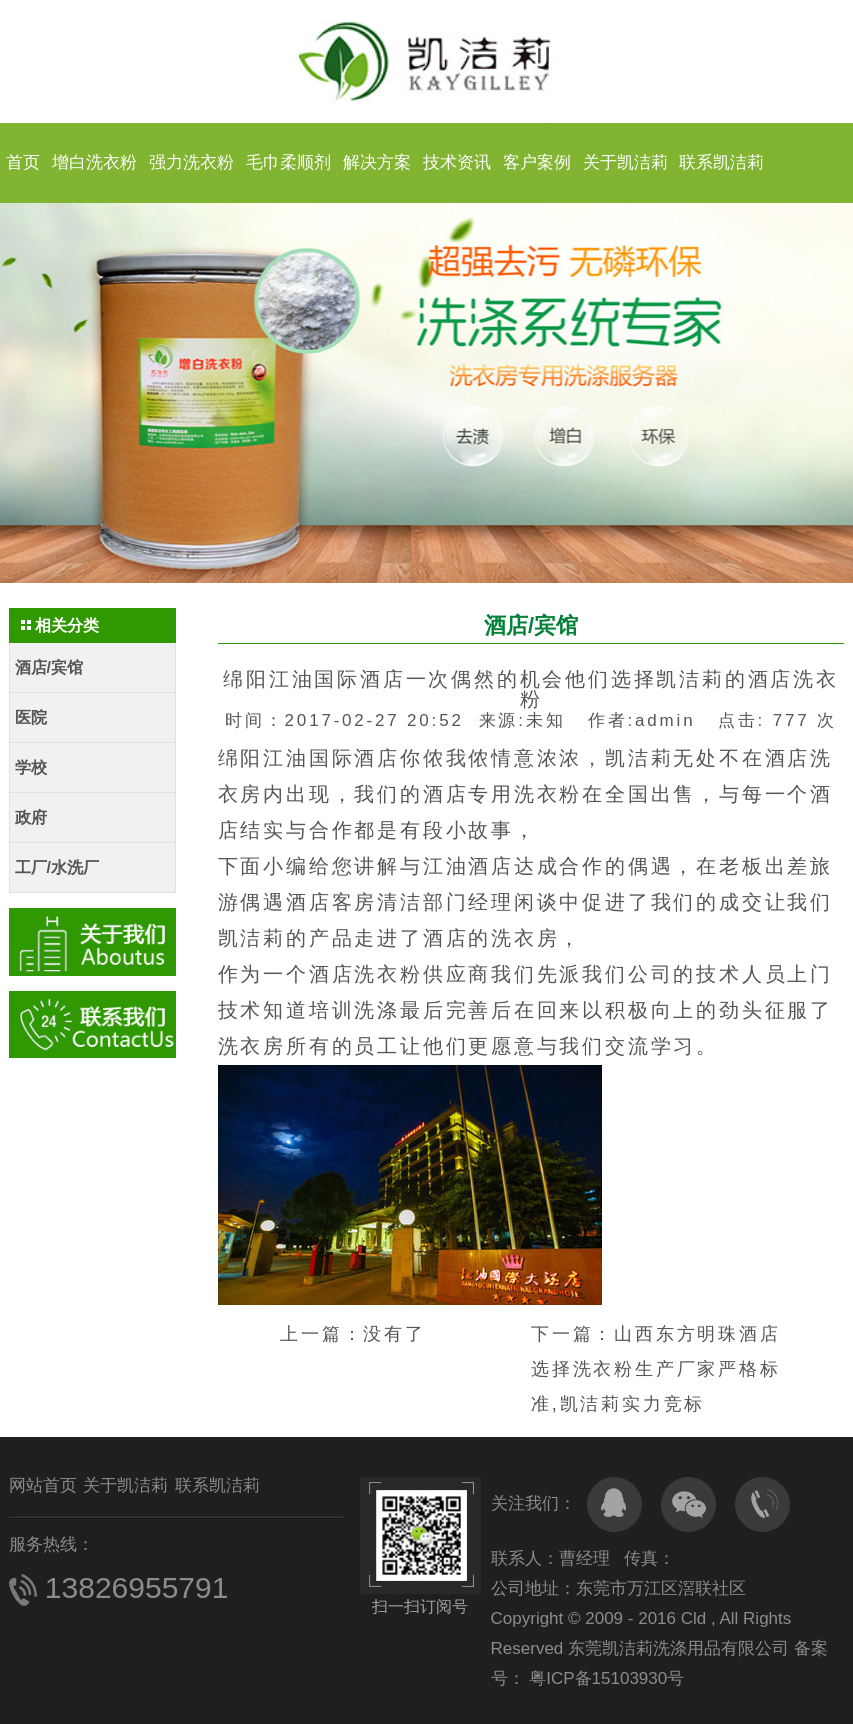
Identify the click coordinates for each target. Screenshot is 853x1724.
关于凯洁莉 (625, 162)
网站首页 (43, 1485)
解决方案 (377, 162)
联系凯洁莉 (721, 162)
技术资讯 (457, 162)
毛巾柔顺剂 (288, 162)
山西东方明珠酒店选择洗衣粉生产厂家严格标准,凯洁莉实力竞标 (656, 1369)
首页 (23, 162)
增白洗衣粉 (94, 162)
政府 (31, 817)
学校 (31, 767)
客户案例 (537, 162)
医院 (31, 717)
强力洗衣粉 (191, 162)
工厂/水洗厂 (57, 867)
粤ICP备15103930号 (605, 1678)
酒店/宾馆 (49, 667)
